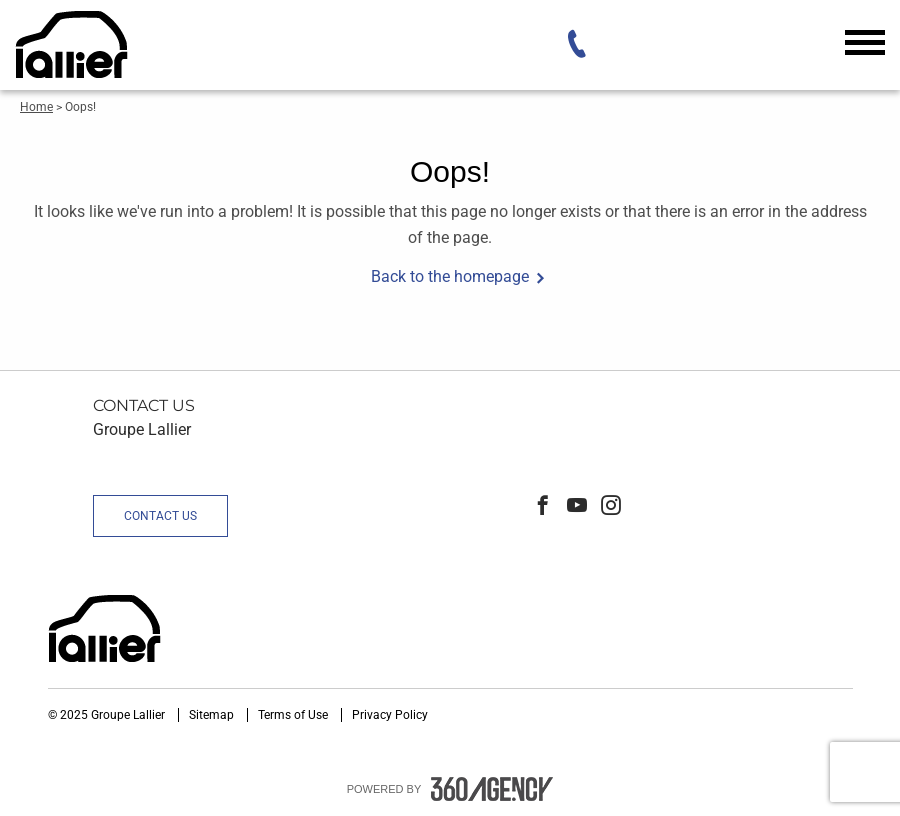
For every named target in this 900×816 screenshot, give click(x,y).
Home (36, 107)
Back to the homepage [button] (450, 276)
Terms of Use (294, 715)
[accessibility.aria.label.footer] (492, 789)
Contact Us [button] (160, 516)
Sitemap (213, 715)
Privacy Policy (390, 715)
